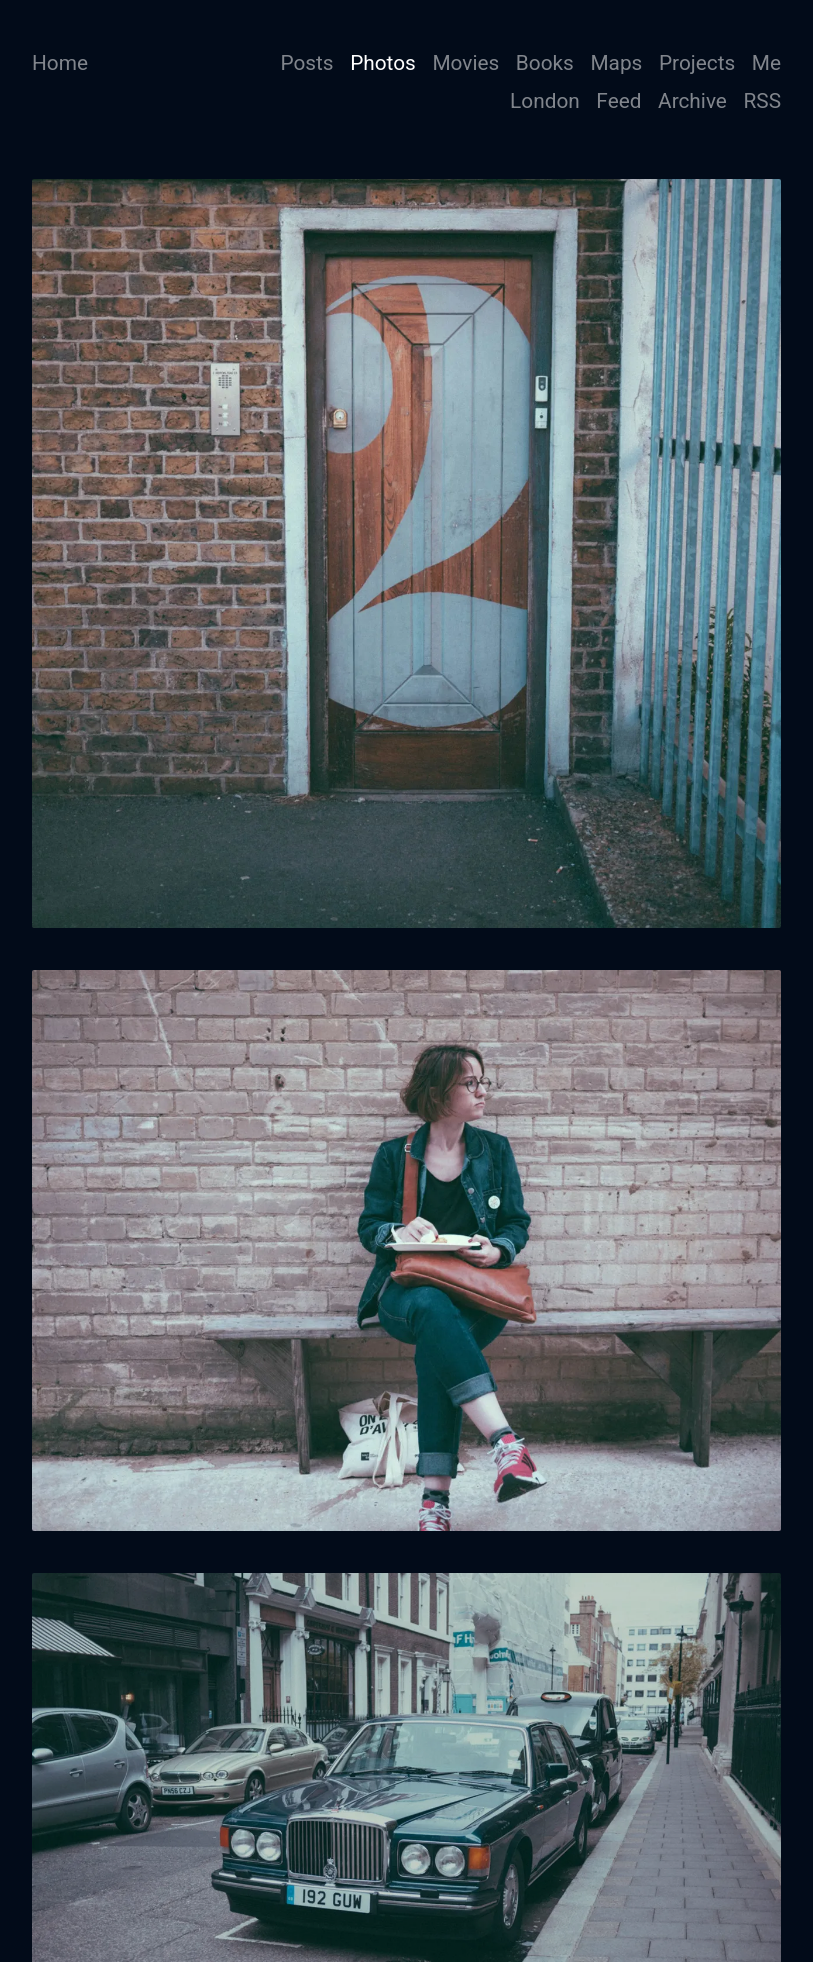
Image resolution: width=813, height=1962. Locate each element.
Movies (465, 63)
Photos (383, 63)
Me (766, 63)
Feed (618, 101)
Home (60, 63)
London (545, 101)
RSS (762, 101)
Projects (697, 63)
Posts (306, 63)
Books (545, 63)
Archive (692, 101)
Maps (616, 63)
